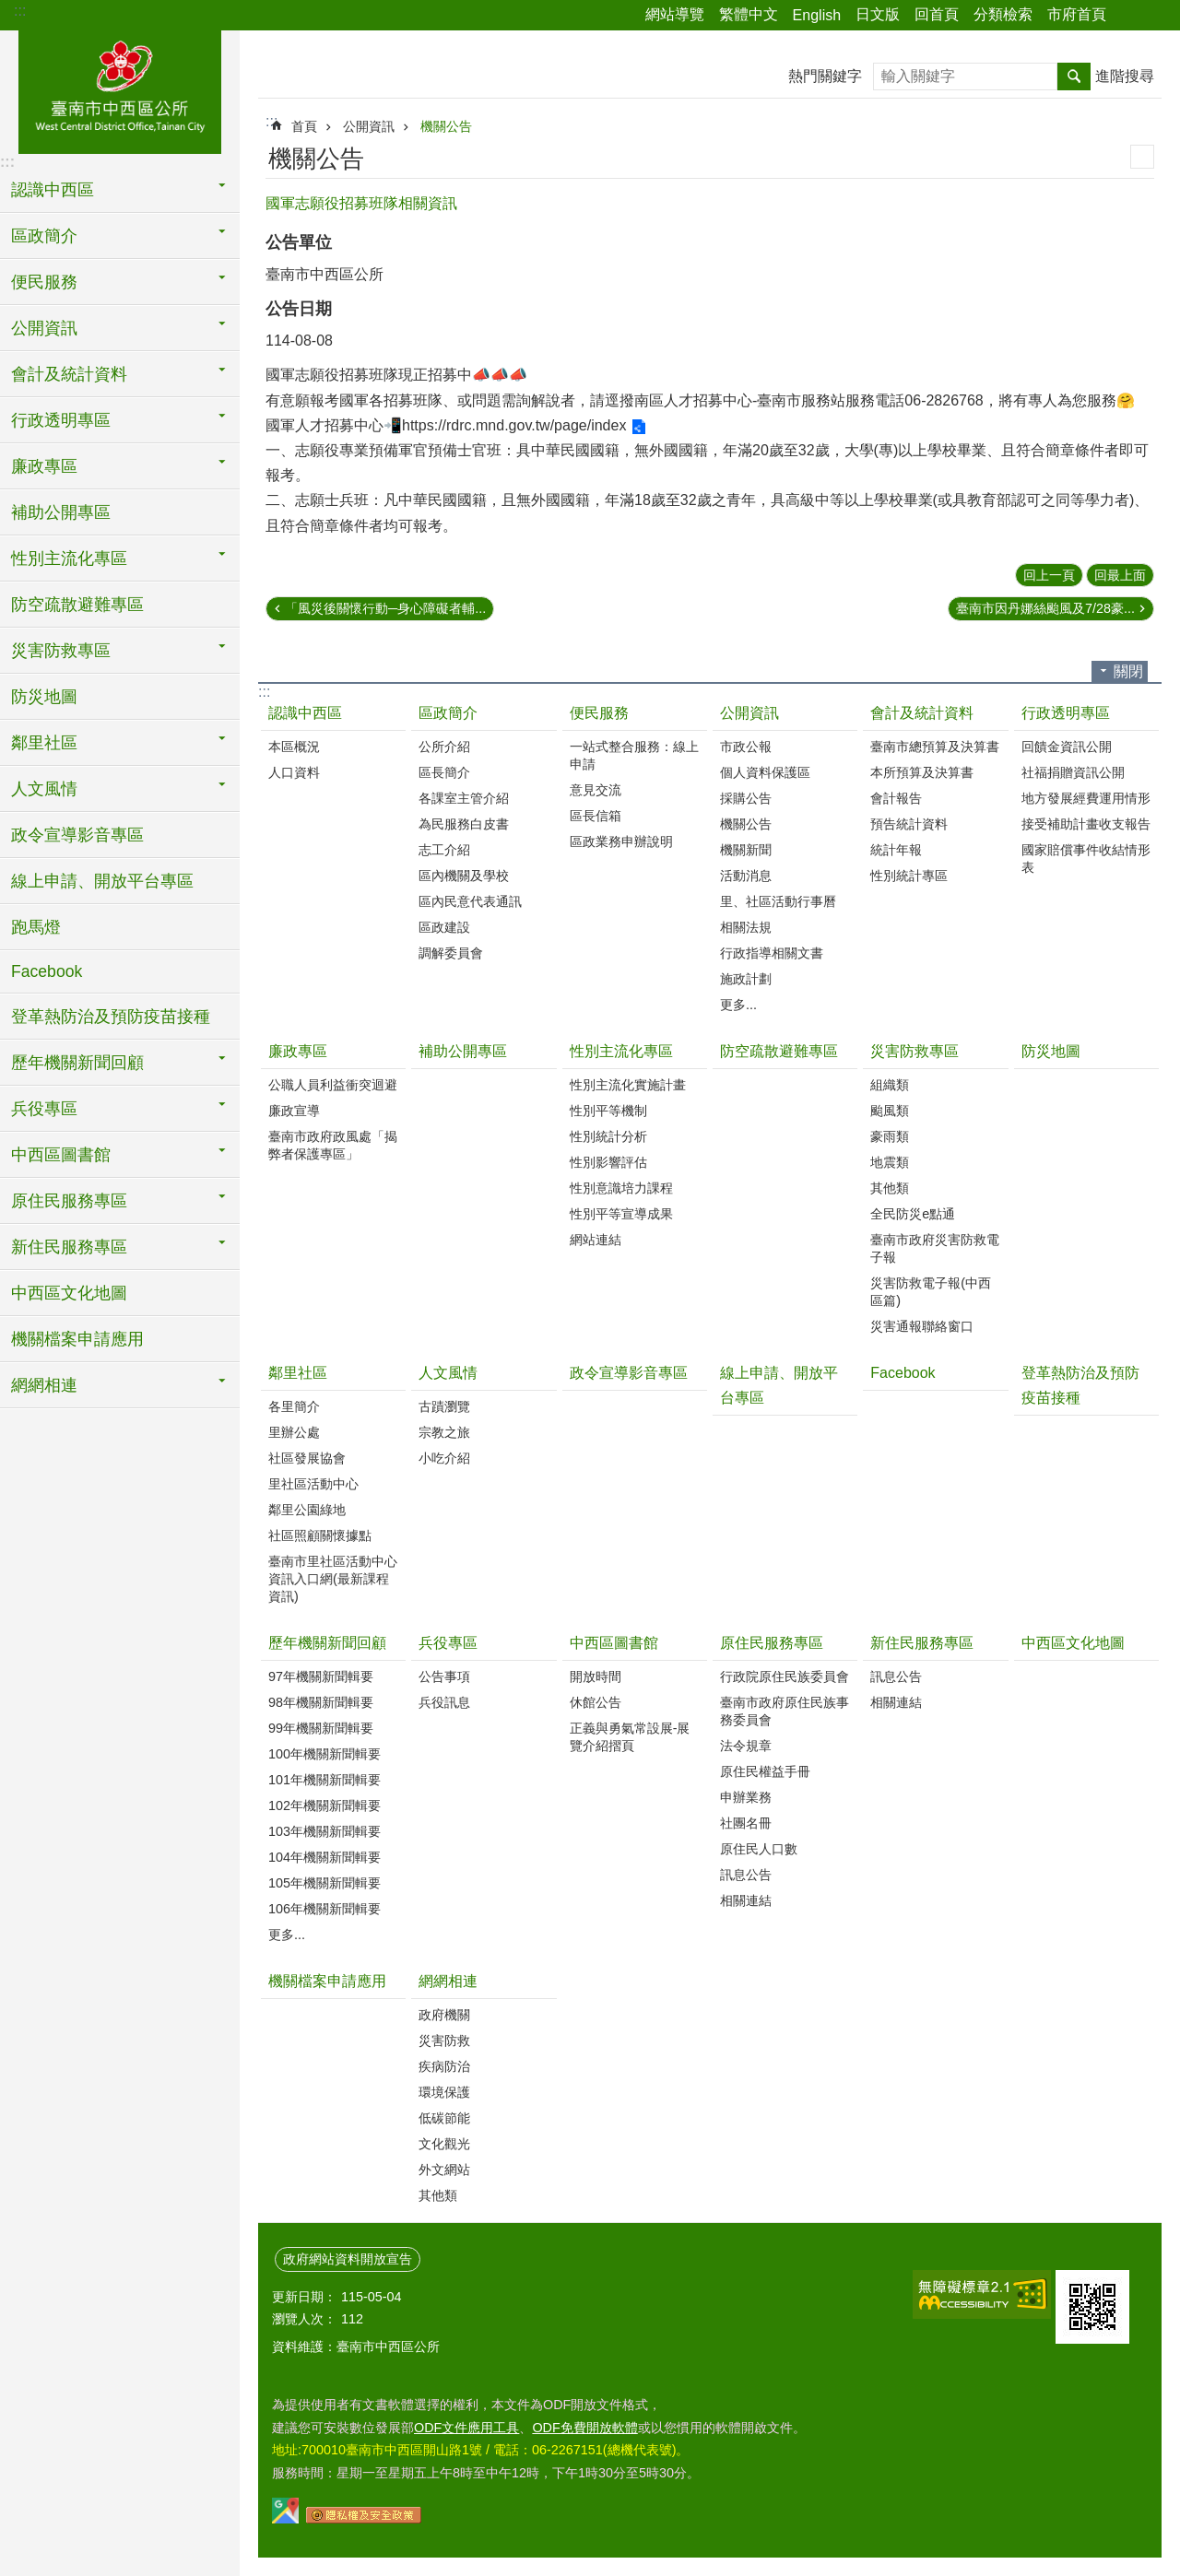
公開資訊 (369, 126)
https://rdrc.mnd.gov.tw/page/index (514, 425)
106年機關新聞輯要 (324, 1908)
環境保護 (444, 2092)
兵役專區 (448, 1643)
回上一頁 (1049, 575)
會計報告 (896, 798)
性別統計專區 (909, 875)
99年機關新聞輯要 (320, 1728)
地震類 (889, 1162)
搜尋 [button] (1074, 76)
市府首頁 (1076, 14)
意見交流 (595, 789)
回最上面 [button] (1120, 575)
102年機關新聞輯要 (324, 1805)
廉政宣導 (294, 1110)
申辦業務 (746, 1797)
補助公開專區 (61, 512)
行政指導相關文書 (771, 953)
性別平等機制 (608, 1110)
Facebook (46, 971)
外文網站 (444, 2169)
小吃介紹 (444, 1458)
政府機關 (444, 2014)
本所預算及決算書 (922, 772)
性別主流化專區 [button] (69, 558)
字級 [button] (1155, 16)
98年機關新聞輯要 (320, 1702)
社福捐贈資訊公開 (1073, 772)
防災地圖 (44, 697)
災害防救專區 (914, 1051)
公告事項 (444, 1676)
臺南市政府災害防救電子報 (934, 1248)
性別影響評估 (608, 1162)
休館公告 (595, 1702)
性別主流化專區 (621, 1051)
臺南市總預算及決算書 (934, 746)
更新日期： (304, 2296)
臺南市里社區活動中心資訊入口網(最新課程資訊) (332, 1579)
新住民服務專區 (922, 1643)
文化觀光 (444, 2143)
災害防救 (444, 2040)
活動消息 (746, 875)
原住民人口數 (758, 1848)
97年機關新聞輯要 (320, 1676)
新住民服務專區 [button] (69, 1247)
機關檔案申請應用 (77, 1339)
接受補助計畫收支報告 (1085, 824)
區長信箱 (595, 815)
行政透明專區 (1065, 713)
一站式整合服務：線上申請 (634, 755)
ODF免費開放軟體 (584, 2427)
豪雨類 (889, 1136)
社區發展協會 (307, 1458)
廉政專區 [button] (44, 466)
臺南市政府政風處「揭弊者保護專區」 (332, 1145)
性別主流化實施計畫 (628, 1084)
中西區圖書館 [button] (61, 1155)
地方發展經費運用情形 (1085, 798)
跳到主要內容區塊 (9, 9)
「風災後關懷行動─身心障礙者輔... (385, 608)
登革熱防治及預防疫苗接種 (110, 1016)
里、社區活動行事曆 (778, 901)
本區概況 (294, 746)
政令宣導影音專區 (77, 835)
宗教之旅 (444, 1432)
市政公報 (746, 746)
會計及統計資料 (922, 713)
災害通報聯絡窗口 (922, 1326)
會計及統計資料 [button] (69, 374)
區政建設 (444, 927)
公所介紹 (444, 746)
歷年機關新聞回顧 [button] (77, 1062)
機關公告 (446, 126)
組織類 (889, 1084)
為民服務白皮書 (464, 824)
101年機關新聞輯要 (324, 1779)
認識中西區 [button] (52, 190)
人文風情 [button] (44, 789)
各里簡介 (294, 1406)
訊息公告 (746, 1874)
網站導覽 (674, 14)
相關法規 (746, 927)
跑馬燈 (36, 927)
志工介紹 (444, 849)
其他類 (889, 1188)
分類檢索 (1003, 14)
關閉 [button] (1128, 671)
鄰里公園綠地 (307, 1509)
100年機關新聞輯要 (324, 1754)
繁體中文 (748, 14)
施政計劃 (746, 978)
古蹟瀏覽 (444, 1406)
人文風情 (448, 1373)
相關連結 (746, 1900)
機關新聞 (746, 849)
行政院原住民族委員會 (784, 1676)
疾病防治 (444, 2066)
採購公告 (746, 798)
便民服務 (599, 713)
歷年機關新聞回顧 (327, 1643)
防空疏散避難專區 (77, 604)
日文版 (878, 14)
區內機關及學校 (464, 875)
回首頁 (936, 14)
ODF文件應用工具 (466, 2427)
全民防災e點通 (912, 1213)
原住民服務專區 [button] (69, 1201)
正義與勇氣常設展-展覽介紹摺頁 (630, 1737)
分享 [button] (1129, 16)
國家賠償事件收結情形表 (1085, 858)
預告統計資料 (909, 824)
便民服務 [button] (44, 282)
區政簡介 (448, 713)
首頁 (304, 126)
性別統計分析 (608, 1136)
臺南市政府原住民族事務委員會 (784, 1711)
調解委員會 (451, 953)
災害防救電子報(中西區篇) (930, 1292)
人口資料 (294, 772)
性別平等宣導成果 (621, 1213)
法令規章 (746, 1745)
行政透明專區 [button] (61, 420)
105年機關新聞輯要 (324, 1883)
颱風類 (889, 1110)
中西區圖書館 (614, 1643)
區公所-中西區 (119, 89)
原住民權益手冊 (765, 1771)
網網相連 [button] (44, 1385)
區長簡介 (444, 772)
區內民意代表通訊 (470, 901)
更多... (738, 1004)
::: (20, 10)
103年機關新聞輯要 (324, 1831)
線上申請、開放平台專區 (102, 881)
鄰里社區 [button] (44, 743)
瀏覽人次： (304, 2318)
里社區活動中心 (313, 1483)
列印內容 (1142, 157)
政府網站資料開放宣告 (347, 2259)
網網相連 (448, 1981)
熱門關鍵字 (825, 76)
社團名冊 (746, 1823)
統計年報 (896, 849)
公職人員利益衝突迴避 (332, 1084)
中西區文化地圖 (69, 1293)
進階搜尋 (1124, 76)
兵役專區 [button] (44, 1109)
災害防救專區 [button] (61, 650)
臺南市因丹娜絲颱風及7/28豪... (1045, 608)
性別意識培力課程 (621, 1188)
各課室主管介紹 (464, 798)
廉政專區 (297, 1051)
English (817, 15)
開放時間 (595, 1676)
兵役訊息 (444, 1702)
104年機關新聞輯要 (324, 1857)
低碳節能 (444, 2118)
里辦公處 (294, 1432)
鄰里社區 (297, 1373)
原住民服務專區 (771, 1643)
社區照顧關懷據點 (320, 1535)
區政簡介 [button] (44, 236)
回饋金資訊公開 (1066, 746)
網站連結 (595, 1239)
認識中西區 (305, 713)
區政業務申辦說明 (621, 841)
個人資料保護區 (765, 772)
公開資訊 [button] (44, 328)
